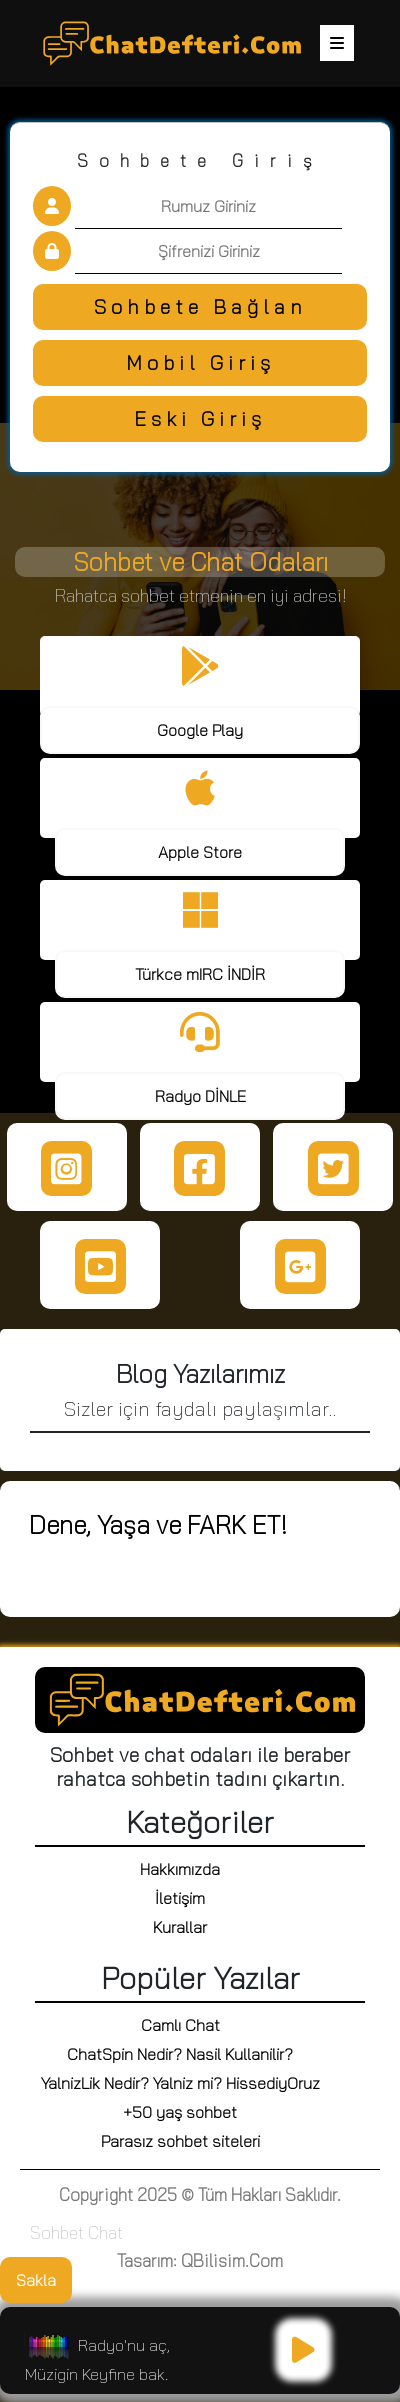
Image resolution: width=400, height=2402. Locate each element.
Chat (105, 2232)
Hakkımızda (180, 1869)
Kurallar (180, 1927)
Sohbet (57, 2232)
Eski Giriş (200, 418)
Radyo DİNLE (200, 1096)
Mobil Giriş (200, 362)
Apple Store (200, 852)
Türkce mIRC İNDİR (200, 974)
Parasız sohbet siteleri (180, 2141)
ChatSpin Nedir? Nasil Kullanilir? (180, 2054)
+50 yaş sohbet (180, 2112)
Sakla (36, 2280)
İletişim (180, 1898)
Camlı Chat (180, 2025)
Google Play (200, 730)
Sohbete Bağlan (200, 306)
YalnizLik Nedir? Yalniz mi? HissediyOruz (180, 2083)
